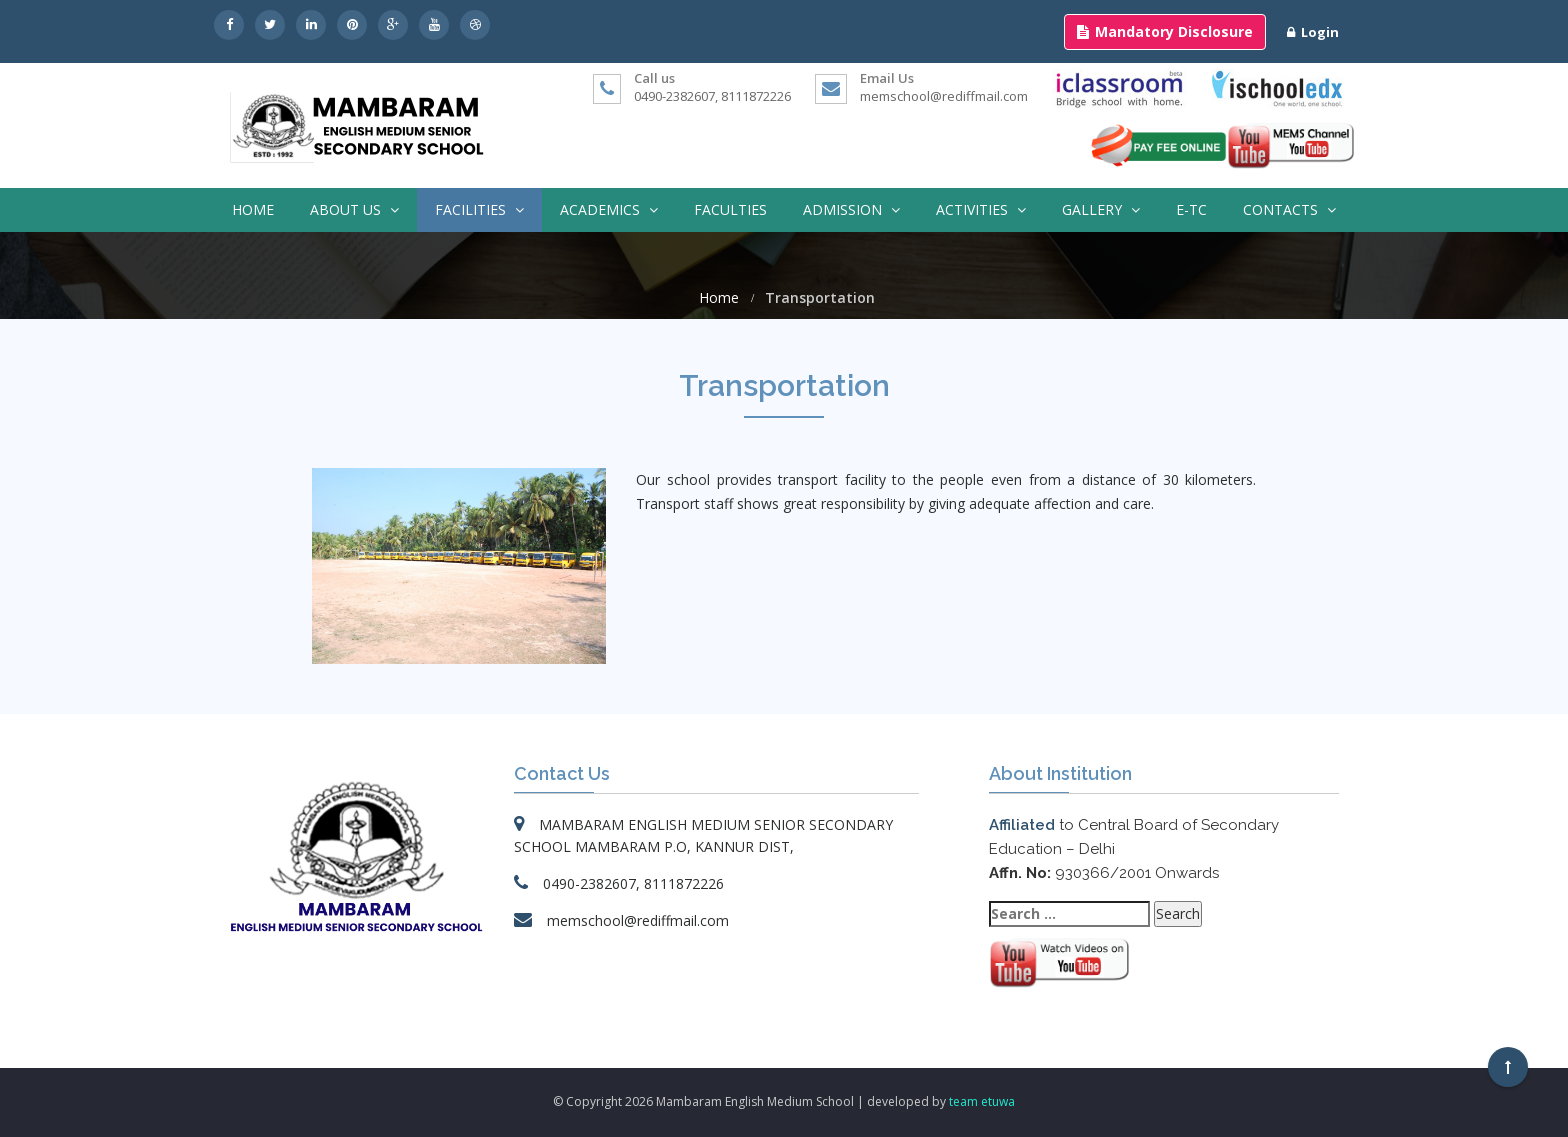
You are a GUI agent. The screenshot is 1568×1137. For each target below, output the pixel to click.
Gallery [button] (1101, 209)
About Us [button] (354, 209)
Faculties (730, 209)
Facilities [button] (479, 209)
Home (253, 209)
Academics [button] (609, 209)
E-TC (1191, 209)
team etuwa (982, 1101)
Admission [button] (851, 209)
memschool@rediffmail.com (944, 96)
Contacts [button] (1289, 209)
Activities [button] (981, 209)
